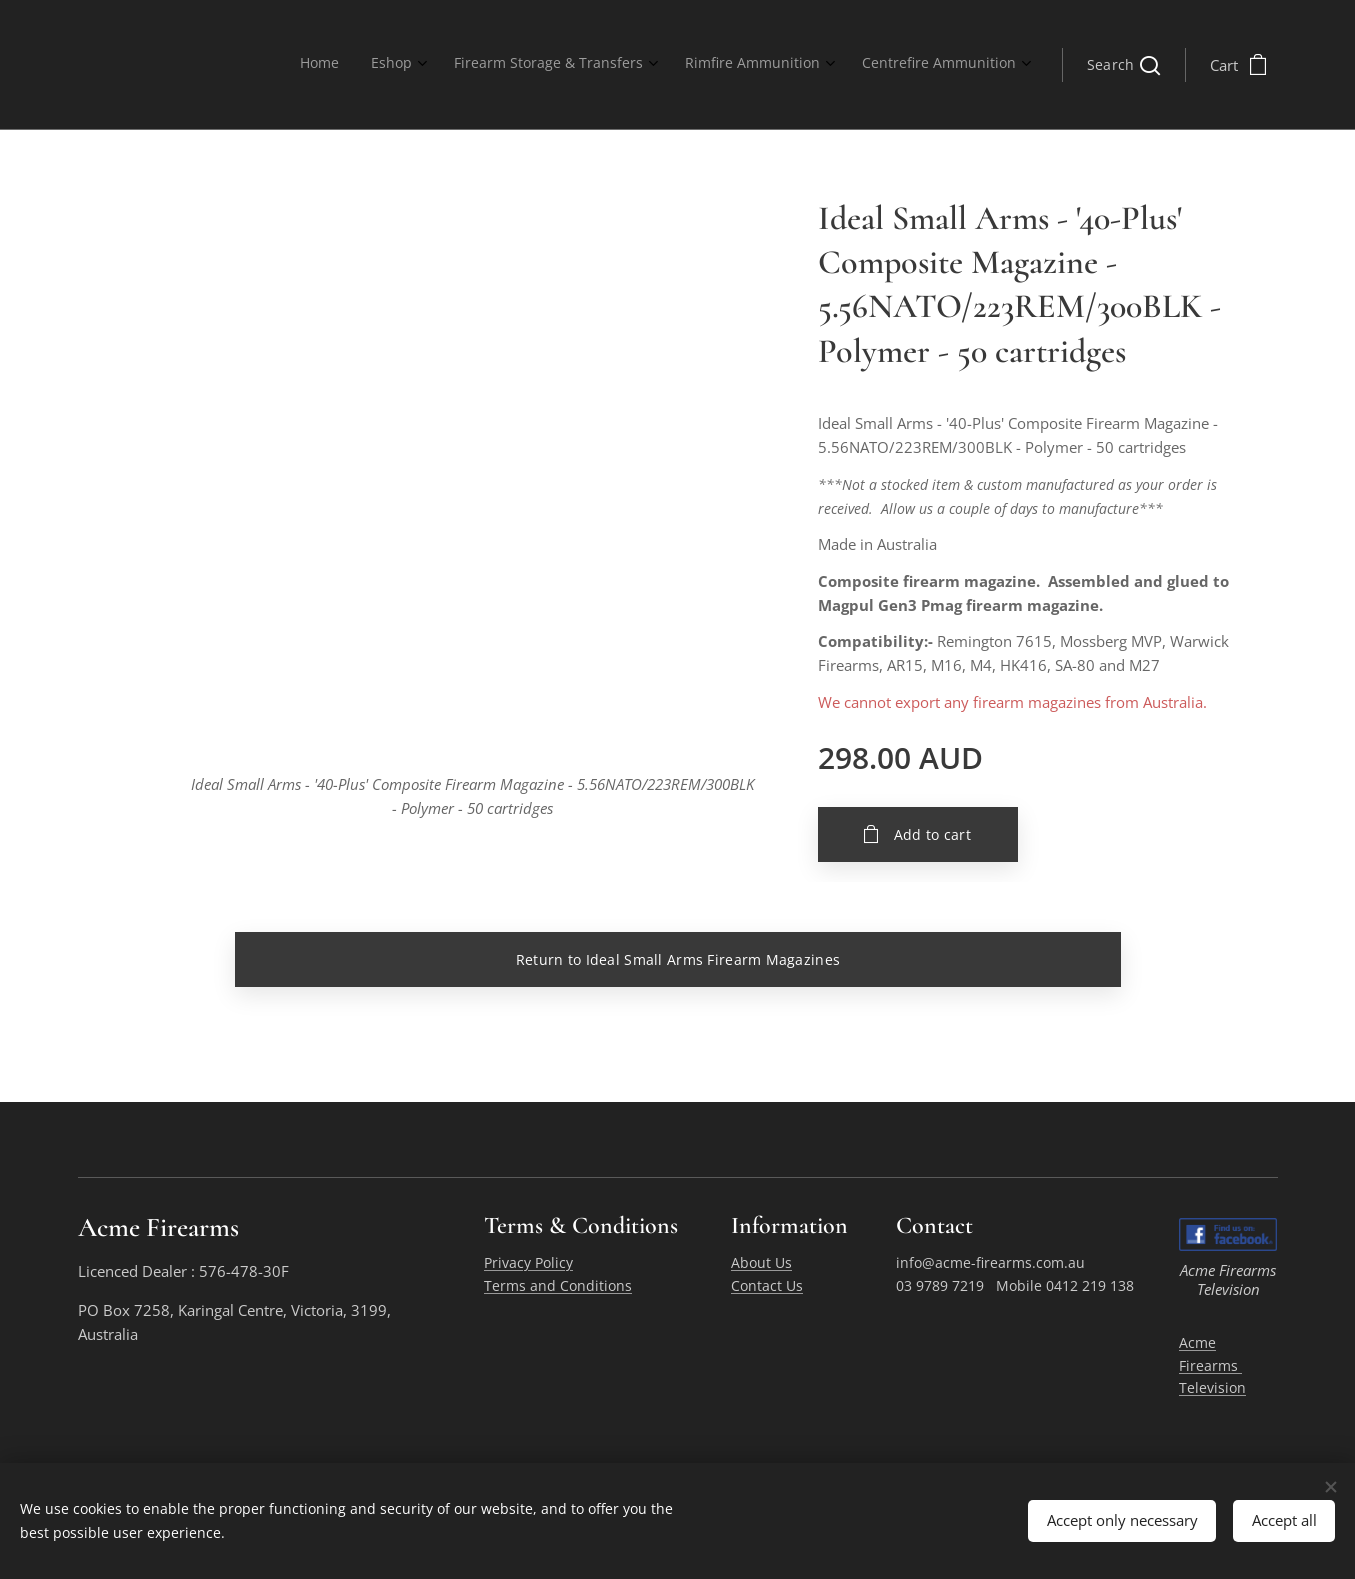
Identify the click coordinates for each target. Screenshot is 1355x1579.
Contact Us (766, 1285)
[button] (1123, 65)
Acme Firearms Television (1212, 1366)
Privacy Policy (527, 1263)
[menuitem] (863, 65)
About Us (760, 1263)
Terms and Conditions (557, 1285)
